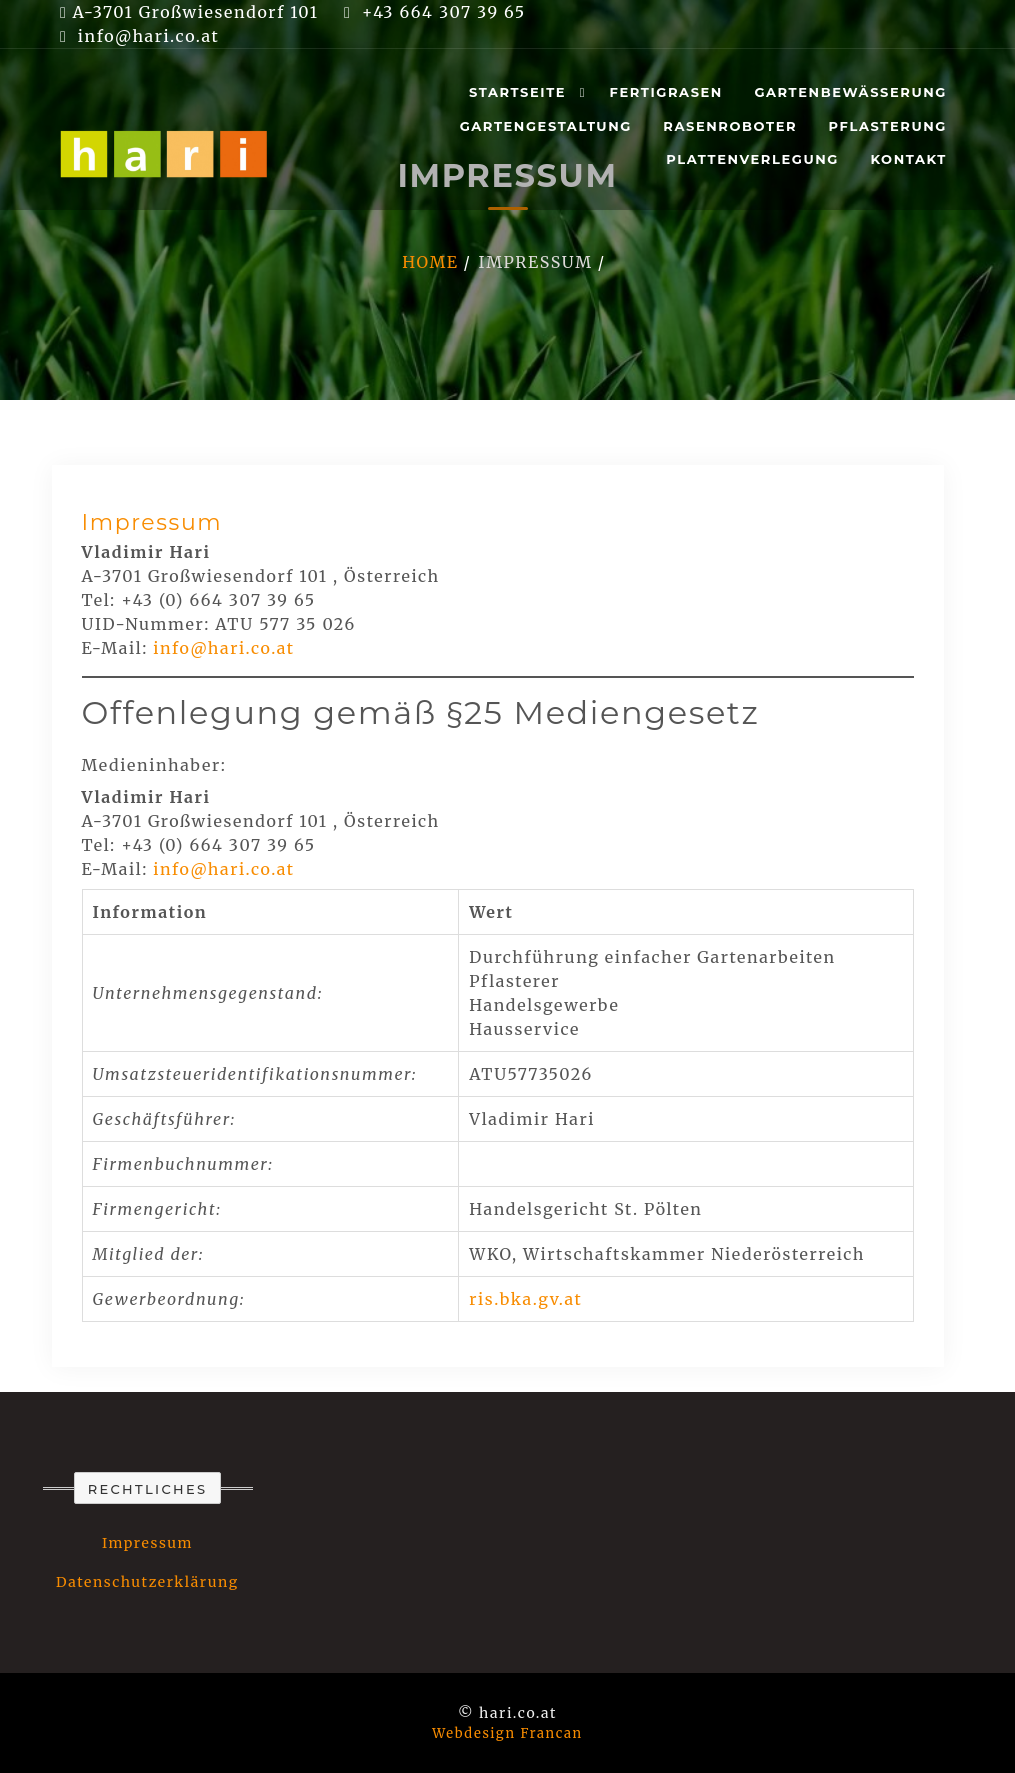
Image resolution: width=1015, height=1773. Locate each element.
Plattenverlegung (752, 159)
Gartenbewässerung (850, 92)
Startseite (517, 92)
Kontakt (908, 159)
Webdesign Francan (507, 1733)
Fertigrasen (666, 92)
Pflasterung (888, 126)
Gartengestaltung (546, 126)
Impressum (152, 522)
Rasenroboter (730, 126)
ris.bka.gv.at (525, 1299)
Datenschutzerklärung (147, 1582)
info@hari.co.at (223, 648)
